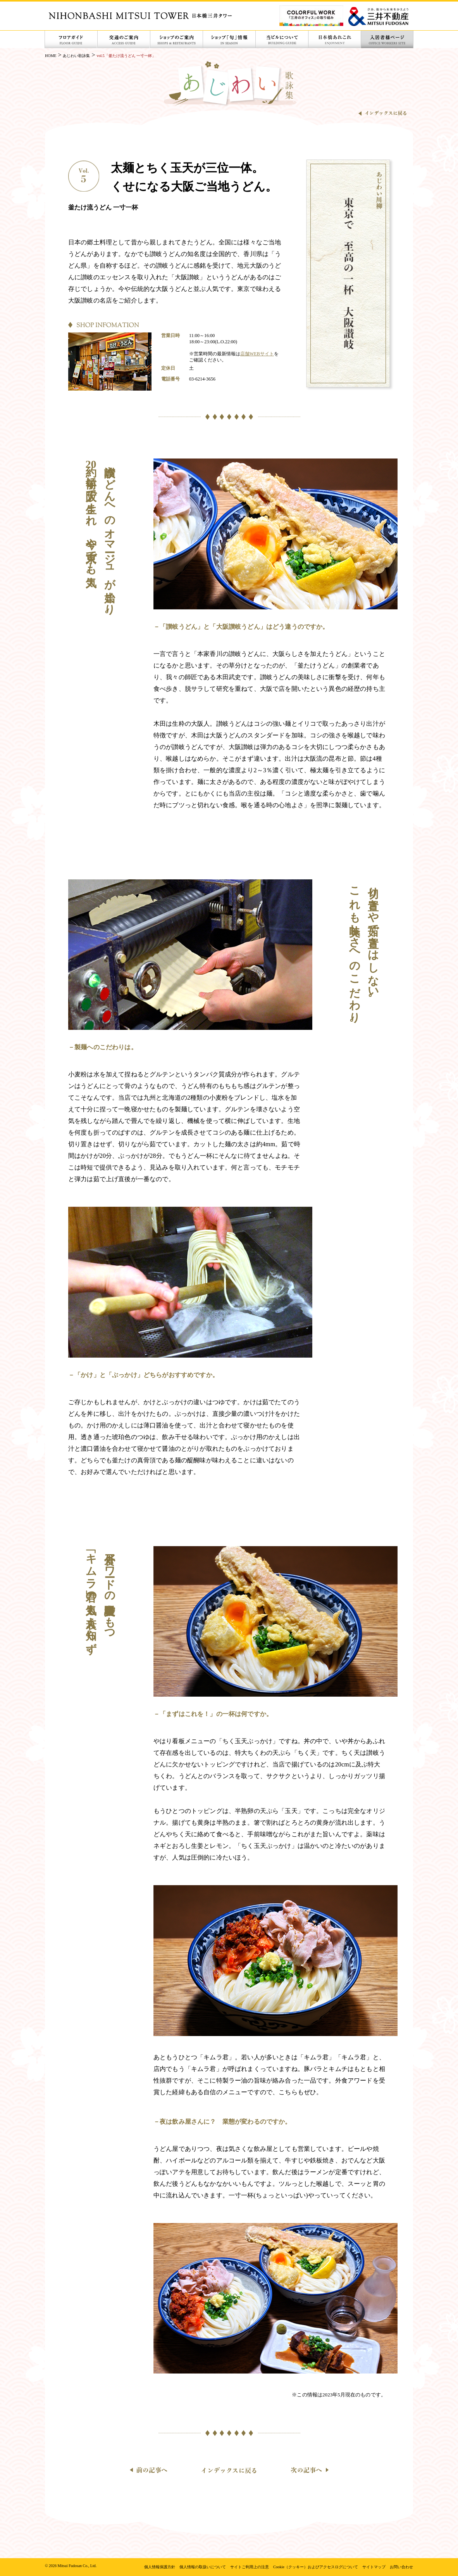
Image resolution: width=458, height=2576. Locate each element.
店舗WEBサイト (257, 353)
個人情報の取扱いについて (202, 2567)
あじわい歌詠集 (76, 56)
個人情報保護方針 (159, 2567)
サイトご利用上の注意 (249, 2567)
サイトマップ (374, 2567)
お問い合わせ (401, 2567)
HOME (50, 56)
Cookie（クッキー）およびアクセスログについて (315, 2567)
